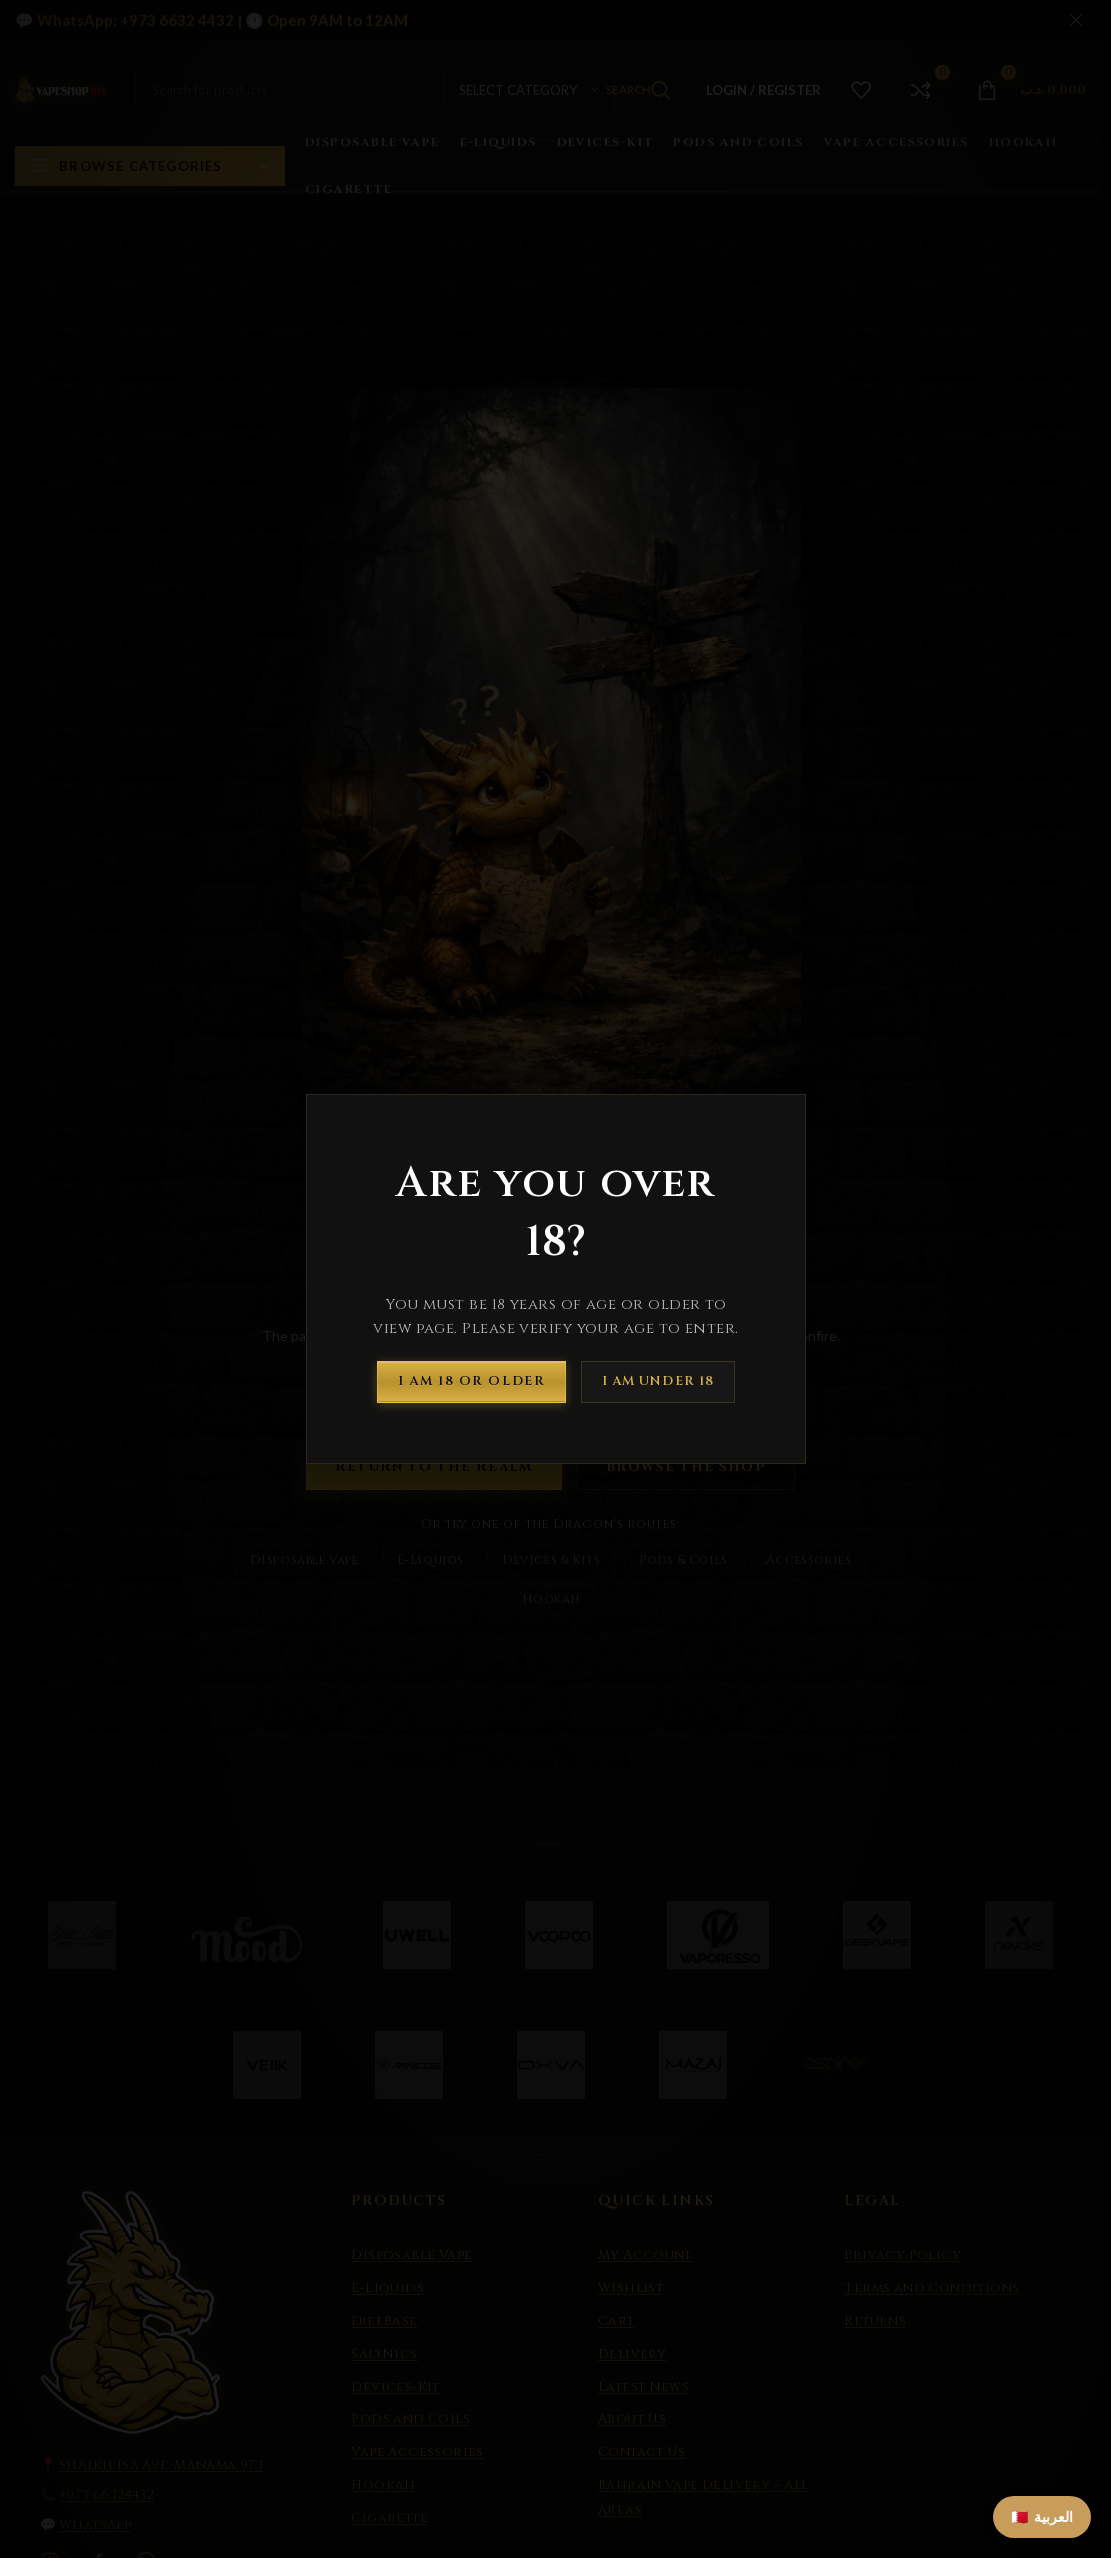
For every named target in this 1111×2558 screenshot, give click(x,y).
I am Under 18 (658, 1381)
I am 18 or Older (471, 1381)
